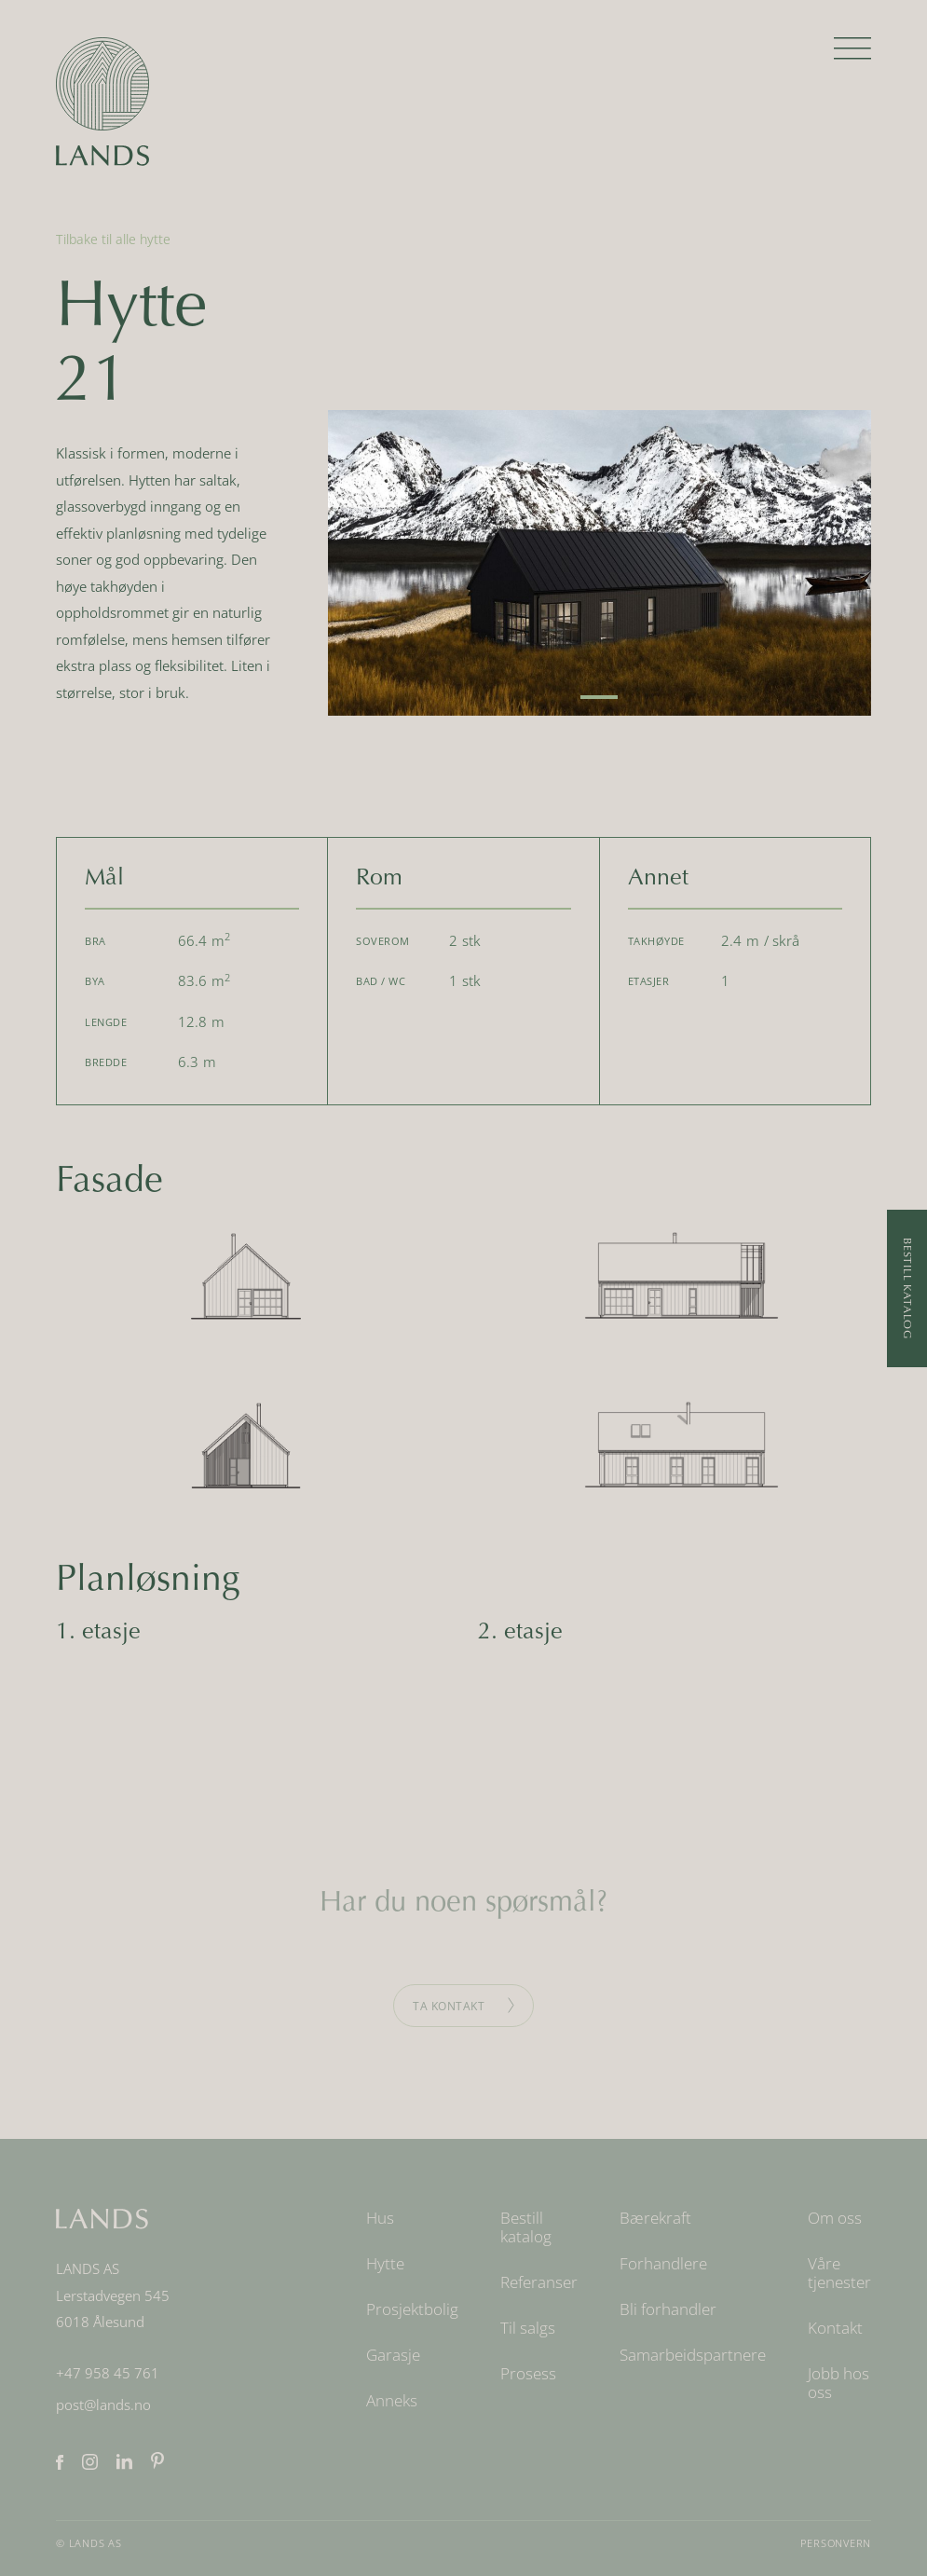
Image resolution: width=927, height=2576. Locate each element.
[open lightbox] (599, 563)
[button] (852, 56)
